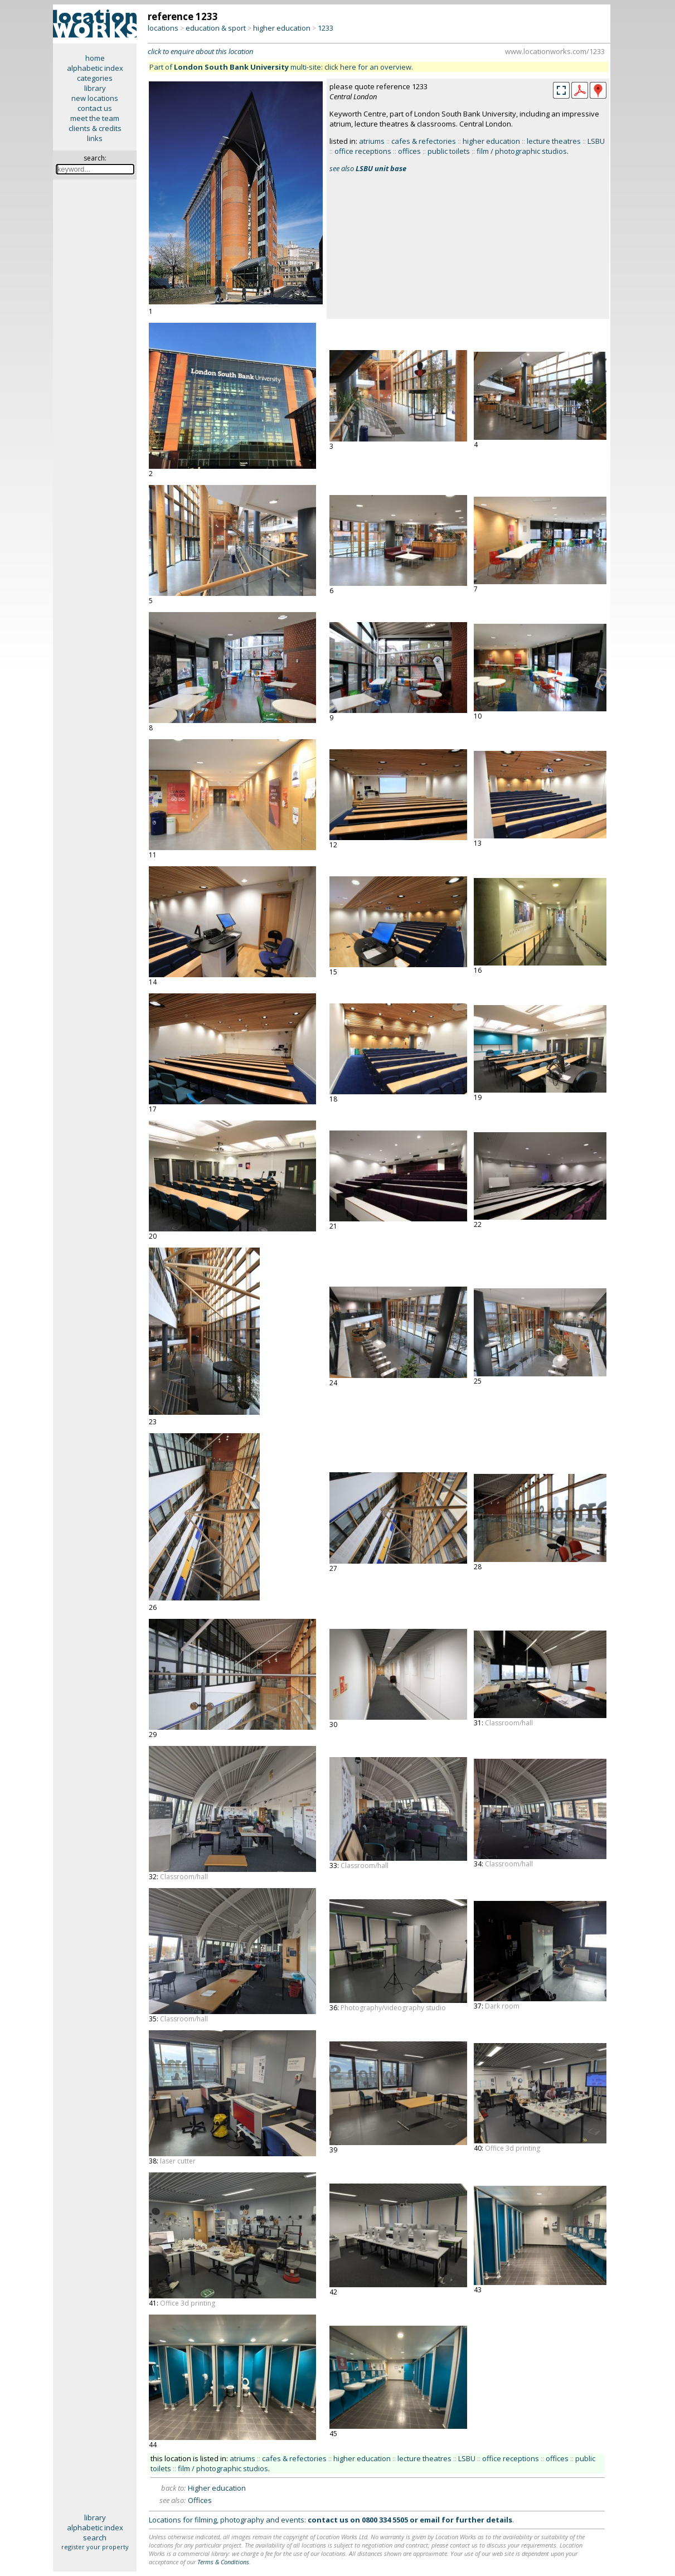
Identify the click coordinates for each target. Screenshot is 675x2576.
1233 (325, 28)
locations (163, 28)
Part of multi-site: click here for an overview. (281, 67)
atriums (372, 141)
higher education (281, 28)
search (94, 2538)
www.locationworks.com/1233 (555, 51)
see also (367, 168)
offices (409, 151)
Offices (200, 2500)
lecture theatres (554, 141)
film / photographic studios (522, 151)
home (95, 58)
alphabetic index (95, 68)
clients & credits (95, 128)
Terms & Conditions (223, 2562)
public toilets (449, 151)
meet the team (94, 118)
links (95, 138)
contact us (94, 108)
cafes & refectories (423, 141)
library (95, 88)
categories (95, 78)
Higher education (217, 2488)
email (430, 2520)
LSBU (596, 141)
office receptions (362, 151)
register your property (95, 2547)
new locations (94, 98)
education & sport (216, 28)
